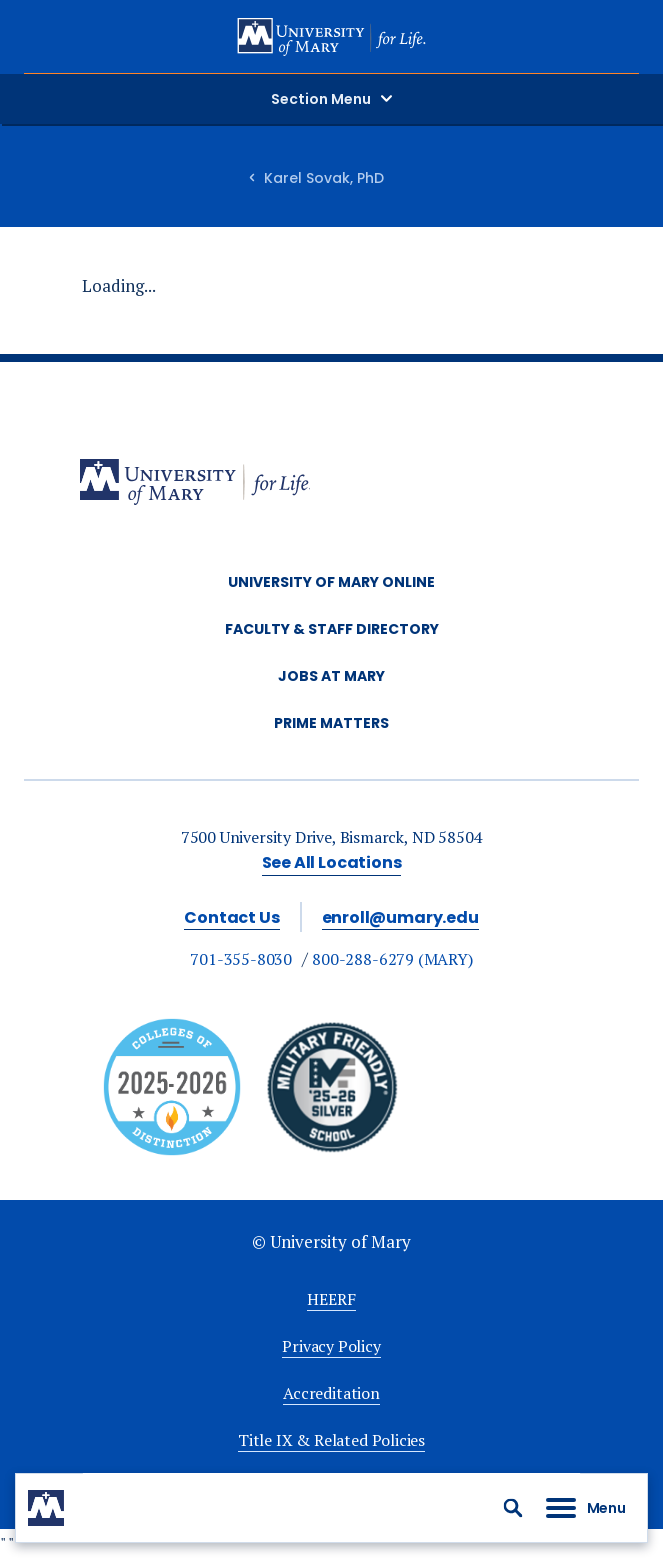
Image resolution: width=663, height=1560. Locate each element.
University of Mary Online (331, 582)
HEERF (331, 1299)
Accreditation (331, 1393)
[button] (513, 1508)
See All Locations (332, 862)
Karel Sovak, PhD (324, 178)
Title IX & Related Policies (331, 1440)
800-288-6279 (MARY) (392, 959)
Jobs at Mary (331, 676)
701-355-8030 (241, 959)
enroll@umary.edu (400, 917)
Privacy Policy (331, 1346)
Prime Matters (331, 723)
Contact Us (231, 917)
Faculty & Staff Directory (332, 629)
